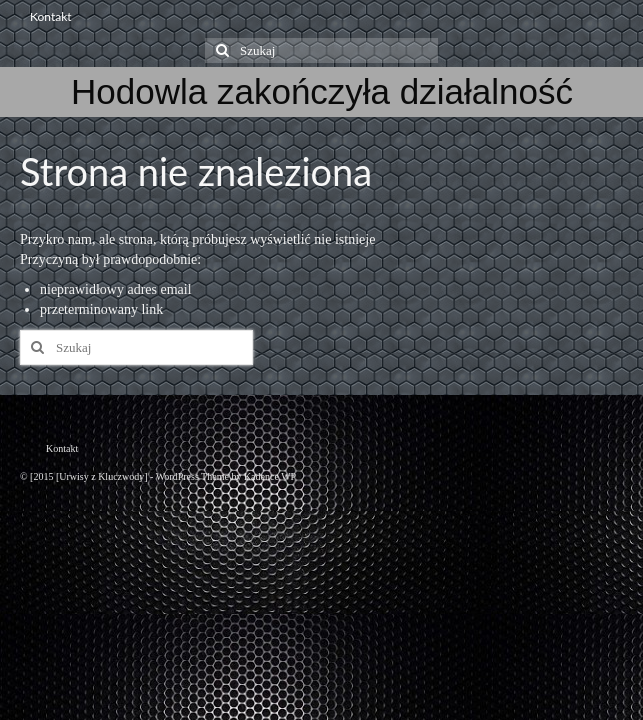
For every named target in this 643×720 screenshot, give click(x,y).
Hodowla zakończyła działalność (322, 91)
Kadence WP (270, 476)
